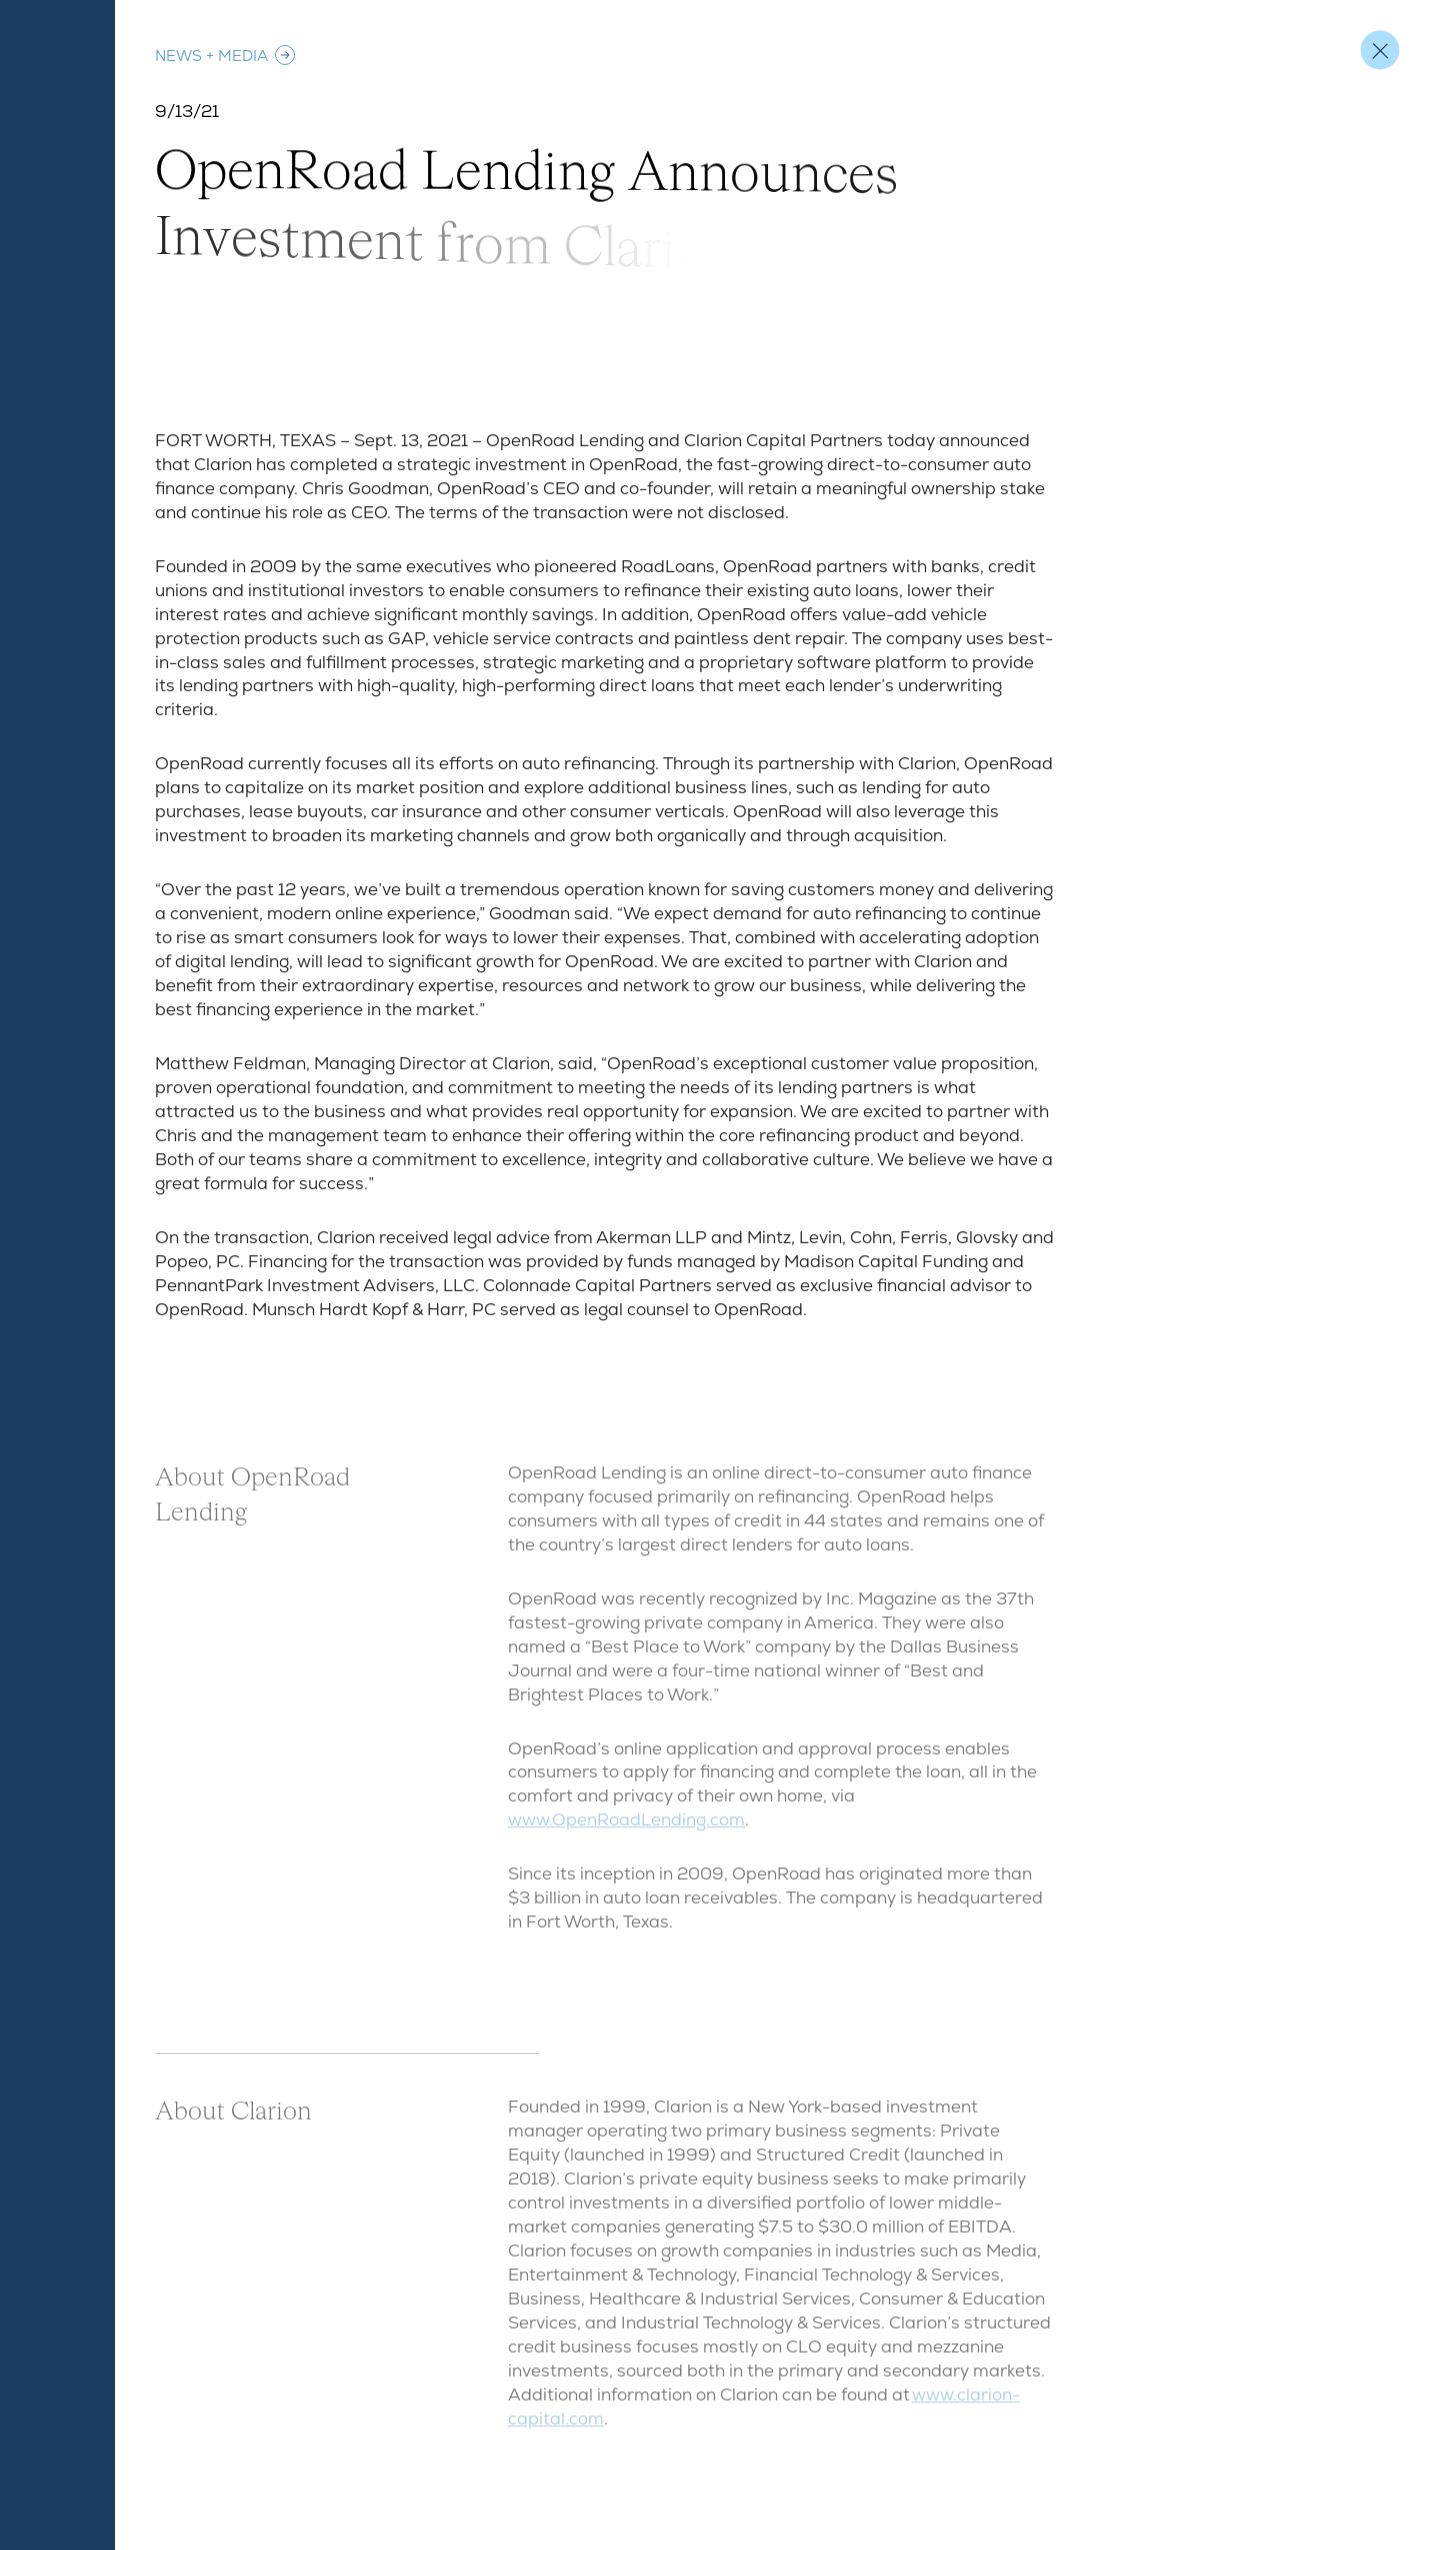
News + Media (226, 55)
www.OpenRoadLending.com (626, 1826)
